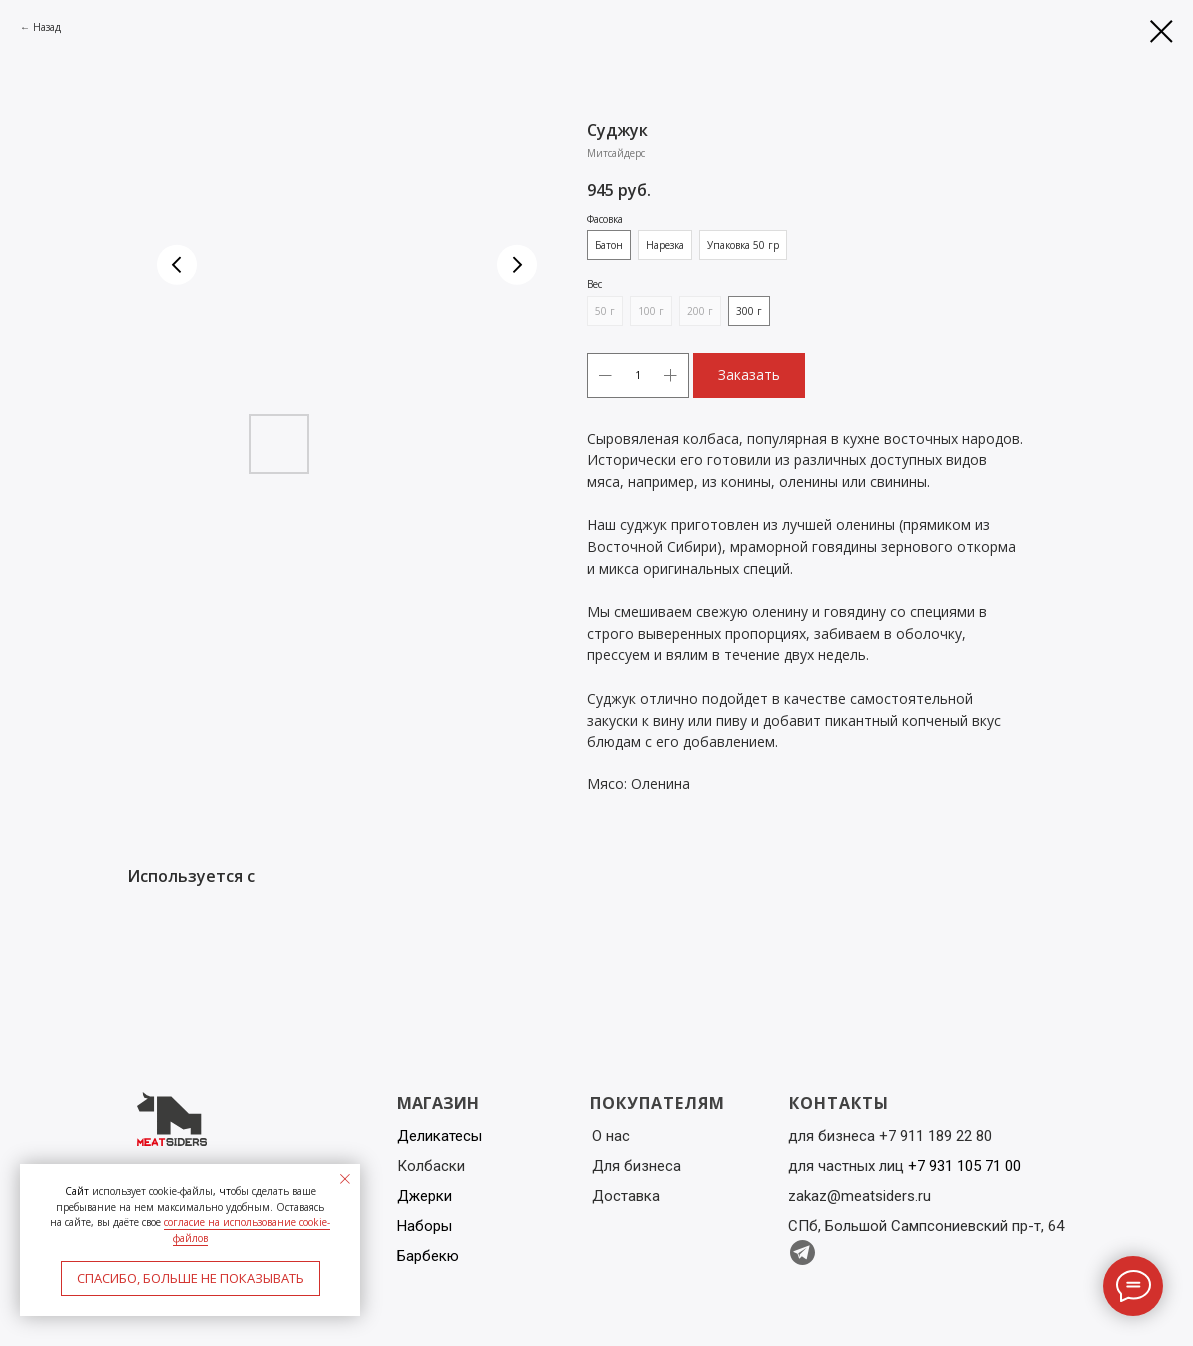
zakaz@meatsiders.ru (859, 1196)
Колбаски (431, 1166)
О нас (611, 1136)
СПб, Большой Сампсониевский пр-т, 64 (926, 1226)
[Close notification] (345, 1179)
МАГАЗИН (438, 1103)
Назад (47, 27)
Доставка (626, 1196)
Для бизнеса (636, 1166)
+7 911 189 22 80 (935, 1136)
